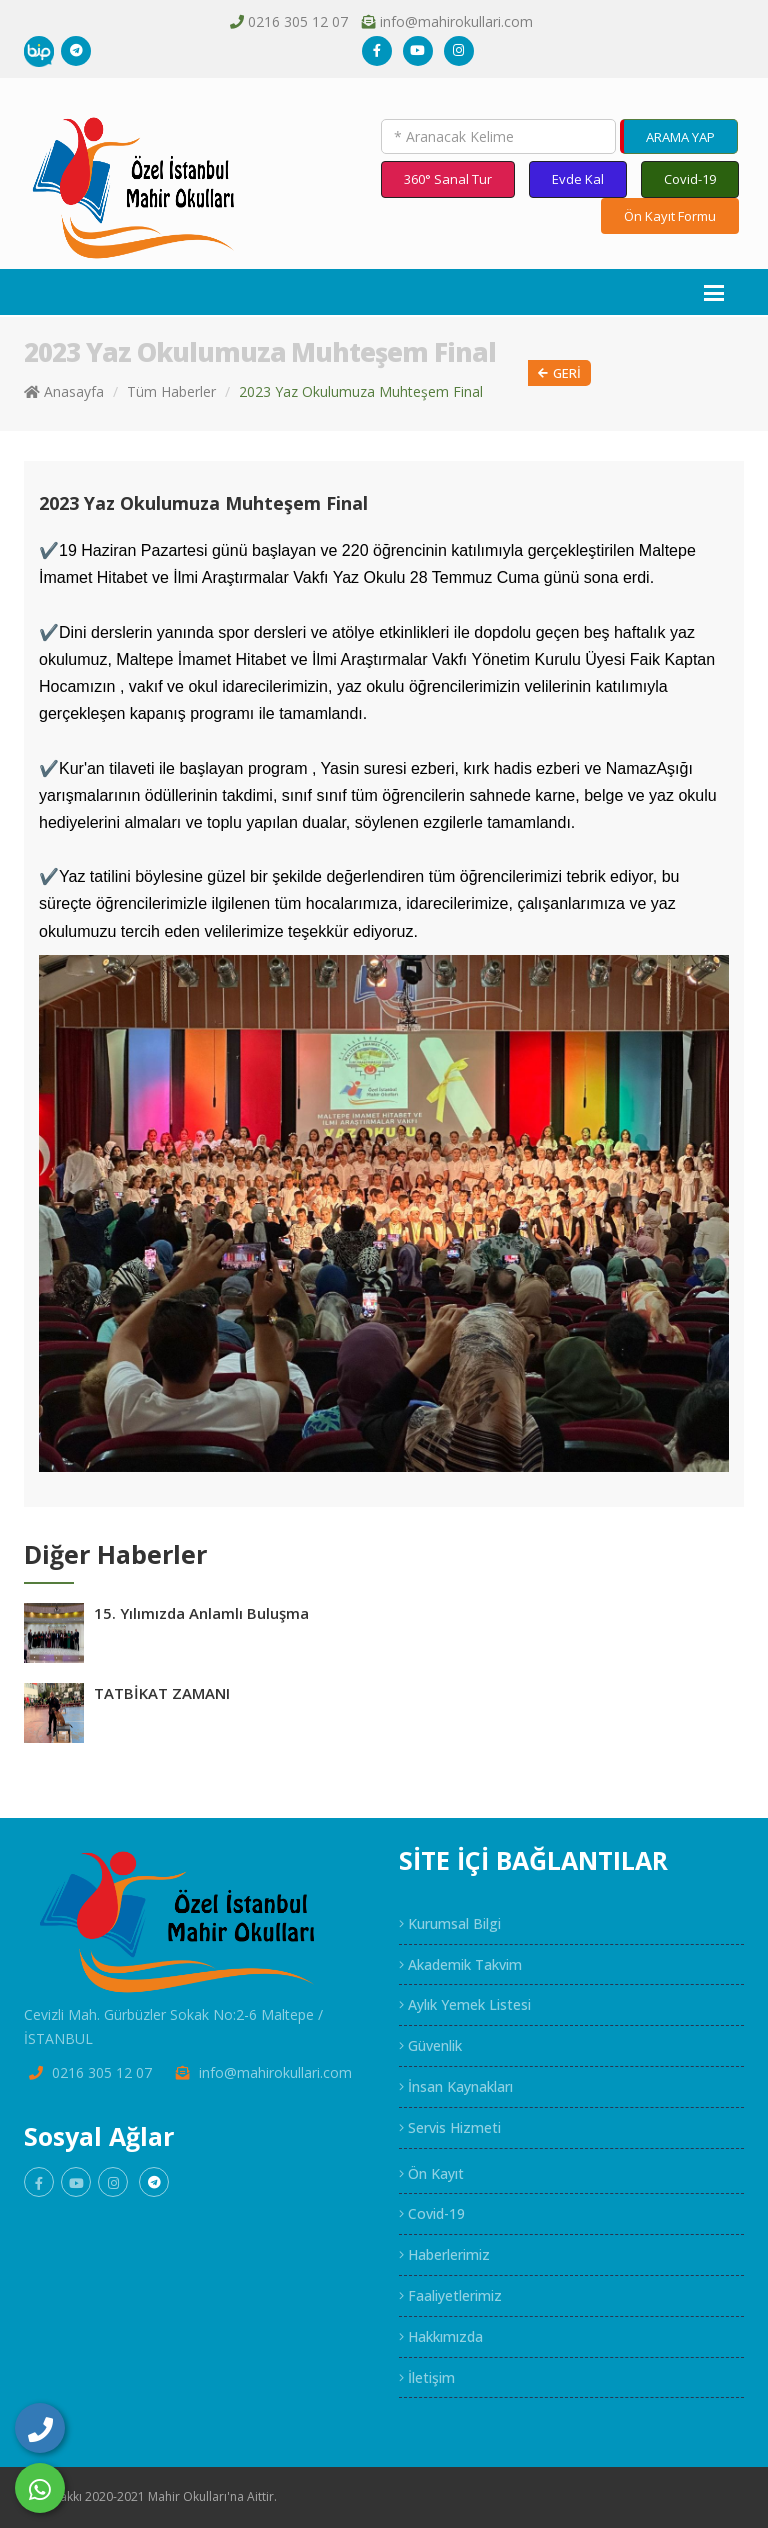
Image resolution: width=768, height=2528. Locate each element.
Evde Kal (578, 179)
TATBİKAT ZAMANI (162, 1693)
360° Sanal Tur (448, 179)
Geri (559, 373)
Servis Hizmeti (450, 2127)
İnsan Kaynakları (456, 2086)
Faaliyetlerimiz (450, 2295)
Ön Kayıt (431, 2173)
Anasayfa (64, 391)
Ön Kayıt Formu (670, 216)
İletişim (427, 2377)
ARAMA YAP (680, 137)
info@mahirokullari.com (456, 21)
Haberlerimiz (444, 2254)
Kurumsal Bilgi (450, 1923)
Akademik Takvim (460, 1964)
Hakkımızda (441, 2336)
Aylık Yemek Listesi (465, 2004)
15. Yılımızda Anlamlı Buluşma (201, 1613)
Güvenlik (430, 2045)
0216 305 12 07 (298, 21)
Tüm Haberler (171, 391)
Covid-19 (690, 179)
